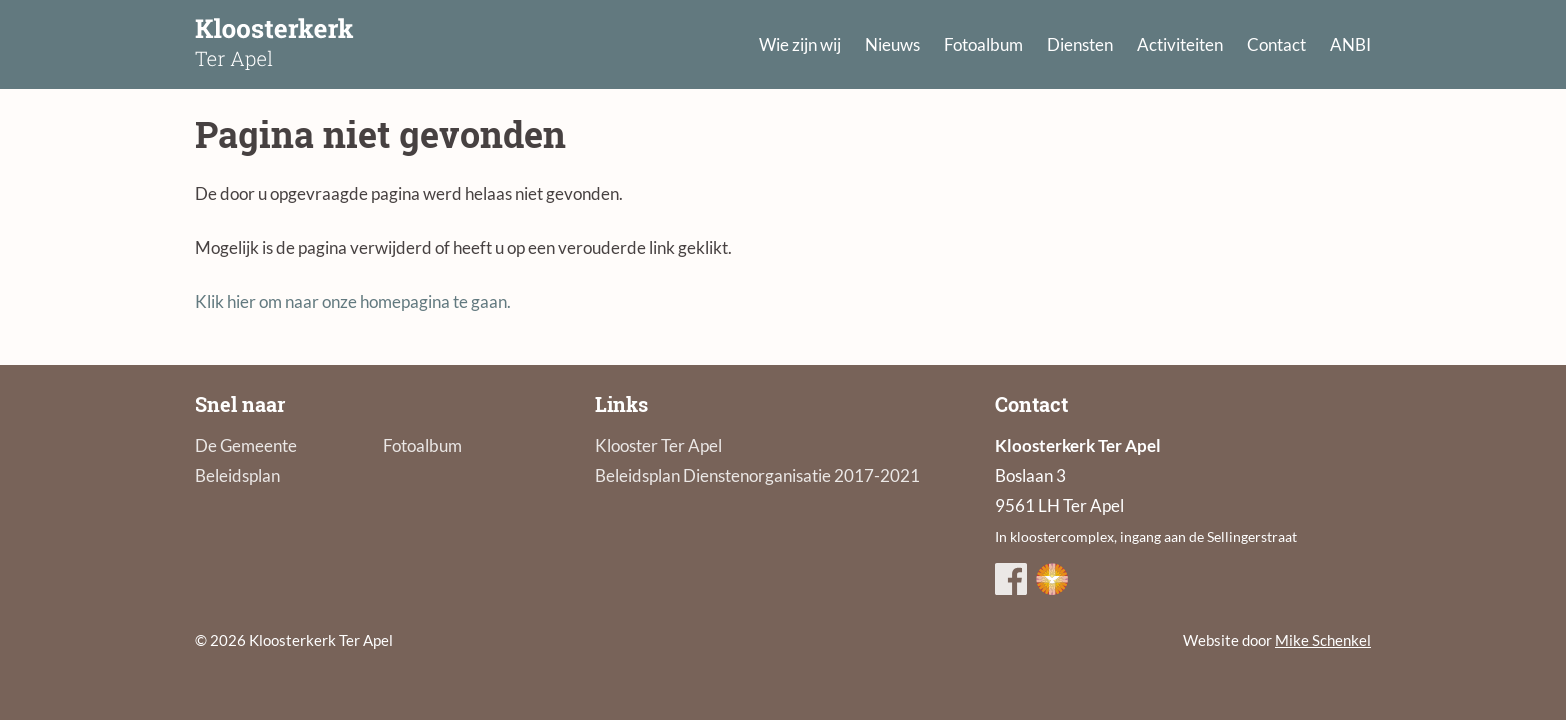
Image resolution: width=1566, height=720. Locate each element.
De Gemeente (246, 445)
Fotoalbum (983, 44)
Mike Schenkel (1323, 640)
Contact (1276, 44)
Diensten (1080, 44)
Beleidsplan (237, 475)
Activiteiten (1180, 44)
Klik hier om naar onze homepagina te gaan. (353, 301)
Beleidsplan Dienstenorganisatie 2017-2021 (757, 475)
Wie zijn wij (800, 44)
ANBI (1350, 44)
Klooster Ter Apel (658, 445)
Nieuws (892, 44)
